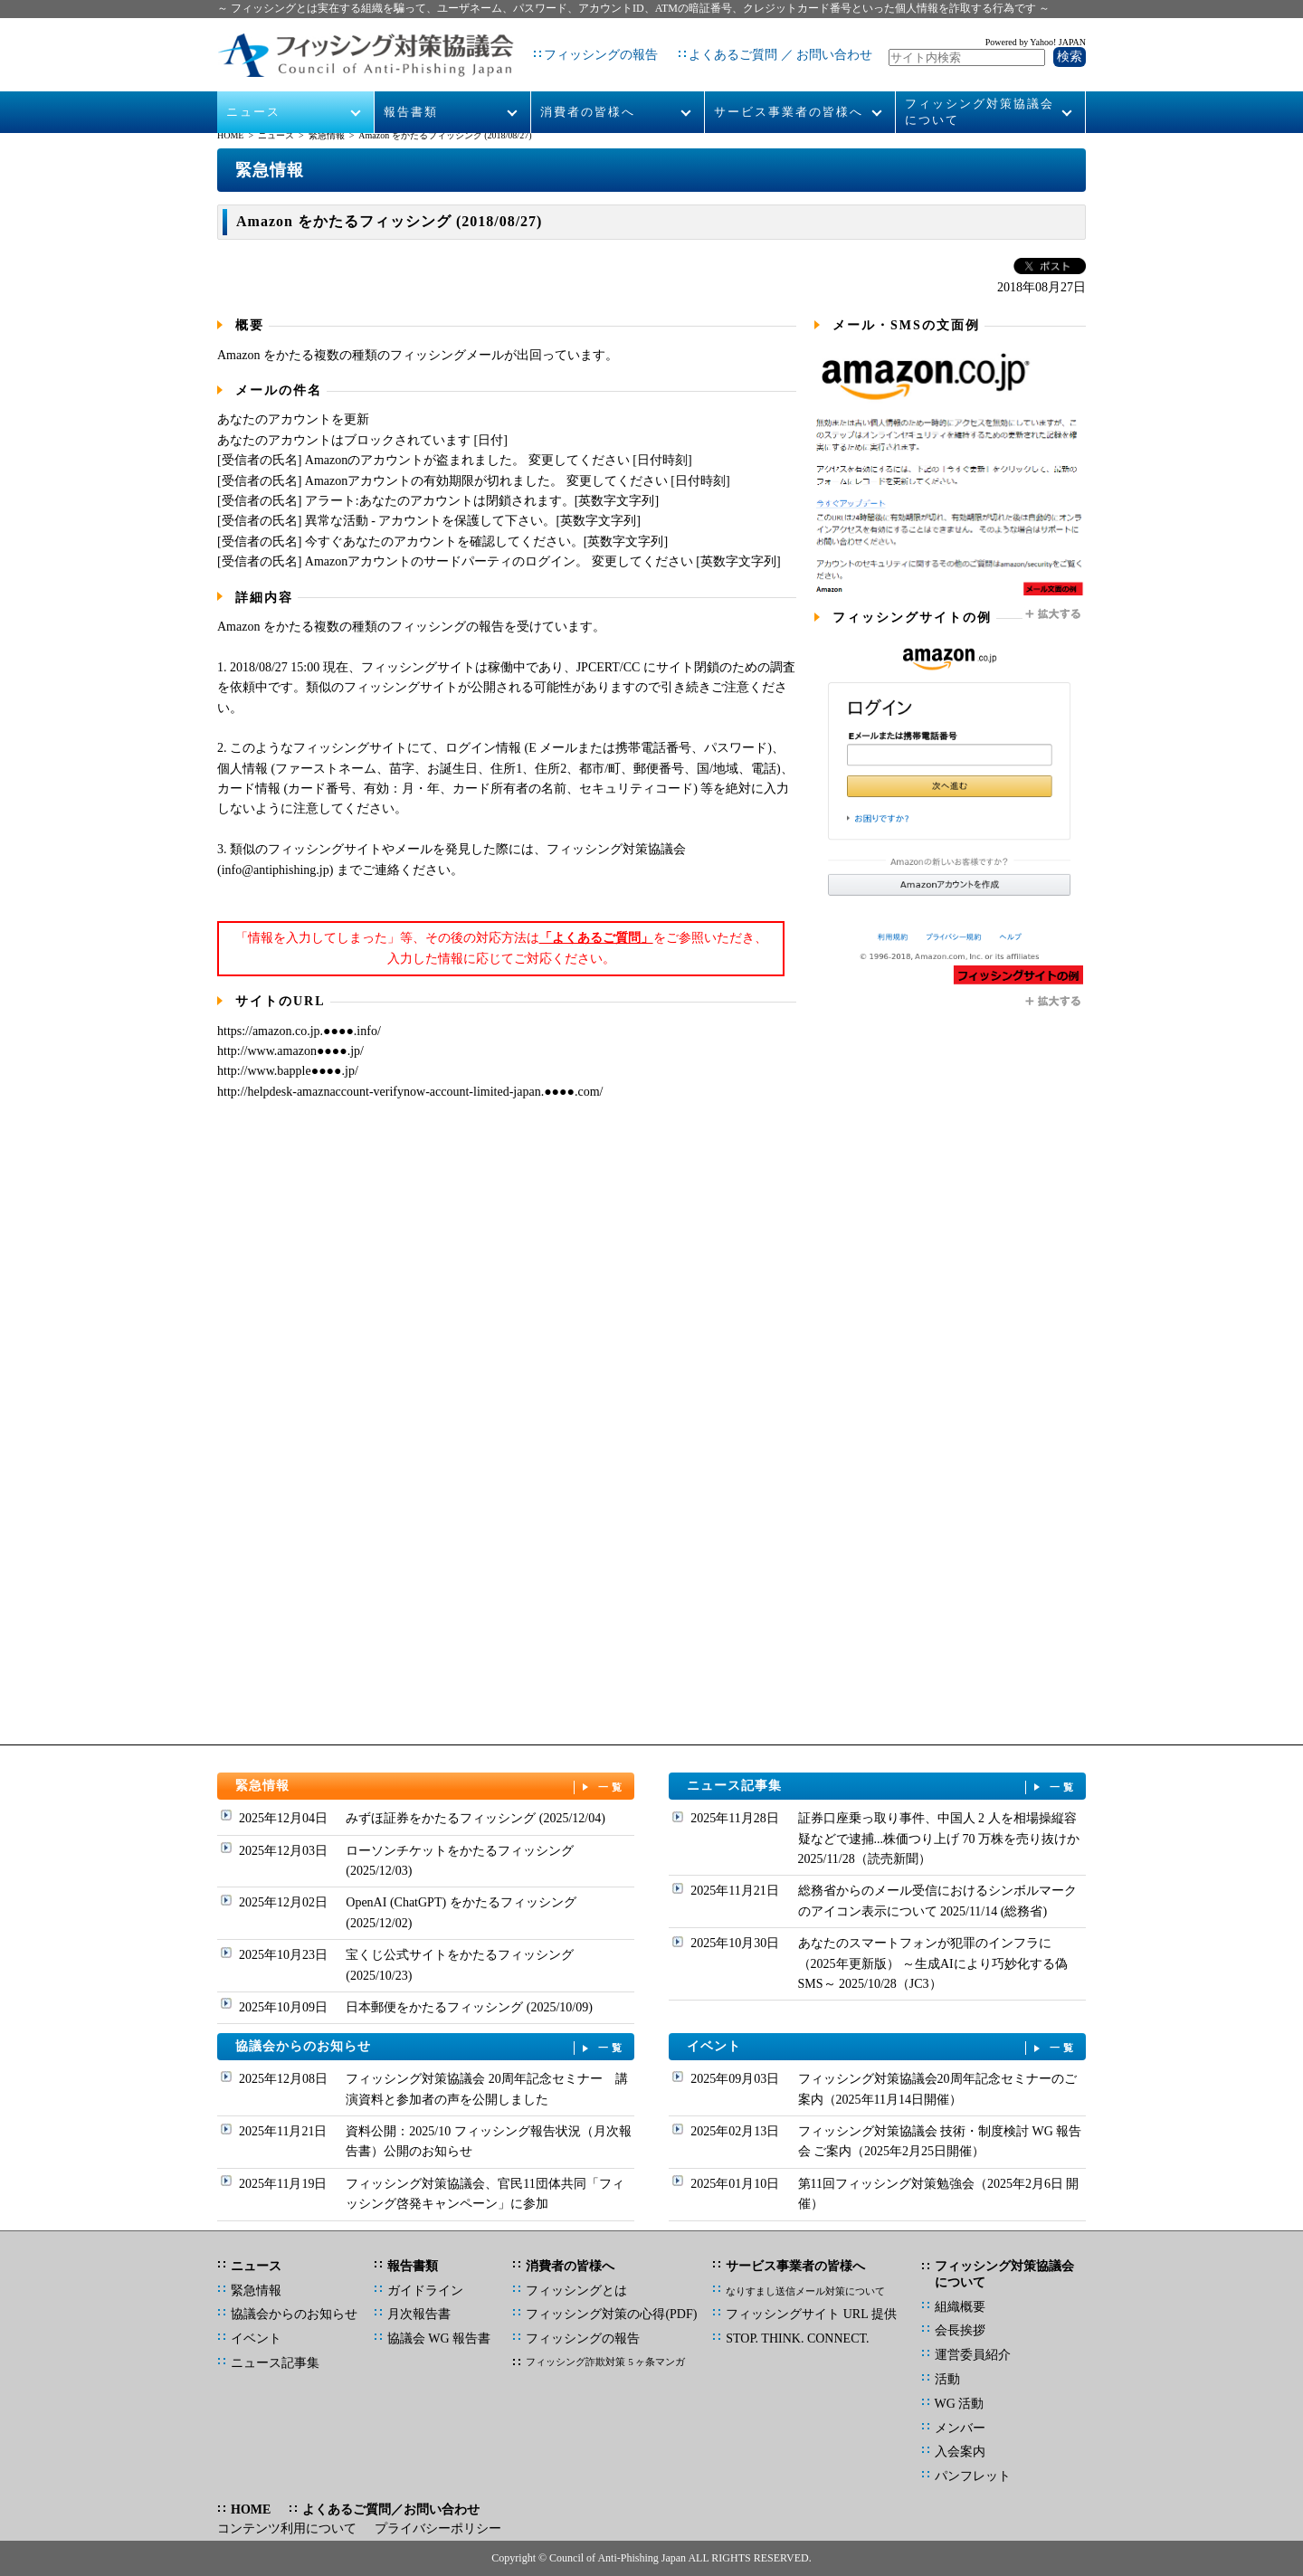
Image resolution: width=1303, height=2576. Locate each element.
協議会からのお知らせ (430, 2047)
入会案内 (960, 2451)
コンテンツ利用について (287, 2528)
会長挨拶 (960, 2330)
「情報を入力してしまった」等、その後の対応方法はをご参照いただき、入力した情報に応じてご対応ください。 (501, 948)
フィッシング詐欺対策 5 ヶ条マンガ (605, 2361)
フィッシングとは (576, 2290)
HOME (230, 135)
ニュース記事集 (882, 1786)
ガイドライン (425, 2290)
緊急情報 (327, 135)
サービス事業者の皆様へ (788, 92)
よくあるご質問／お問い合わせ (391, 2509)
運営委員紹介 (973, 2355)
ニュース (254, 92)
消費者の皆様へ (587, 92)
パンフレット (973, 2476)
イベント (882, 2047)
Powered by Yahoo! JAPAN (1035, 32)
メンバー (960, 2428)
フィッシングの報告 (585, 45)
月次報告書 (419, 2314)
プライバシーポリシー (438, 2528)
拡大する (1054, 614)
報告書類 (411, 92)
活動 (947, 2379)
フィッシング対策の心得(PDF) (611, 2314)
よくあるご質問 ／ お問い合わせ (765, 45)
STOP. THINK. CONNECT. (797, 2338)
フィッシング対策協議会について (979, 92)
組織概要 (960, 2307)
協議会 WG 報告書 (438, 2338)
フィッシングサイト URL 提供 (811, 2314)
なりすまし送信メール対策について (805, 2291)
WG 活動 (959, 2403)
